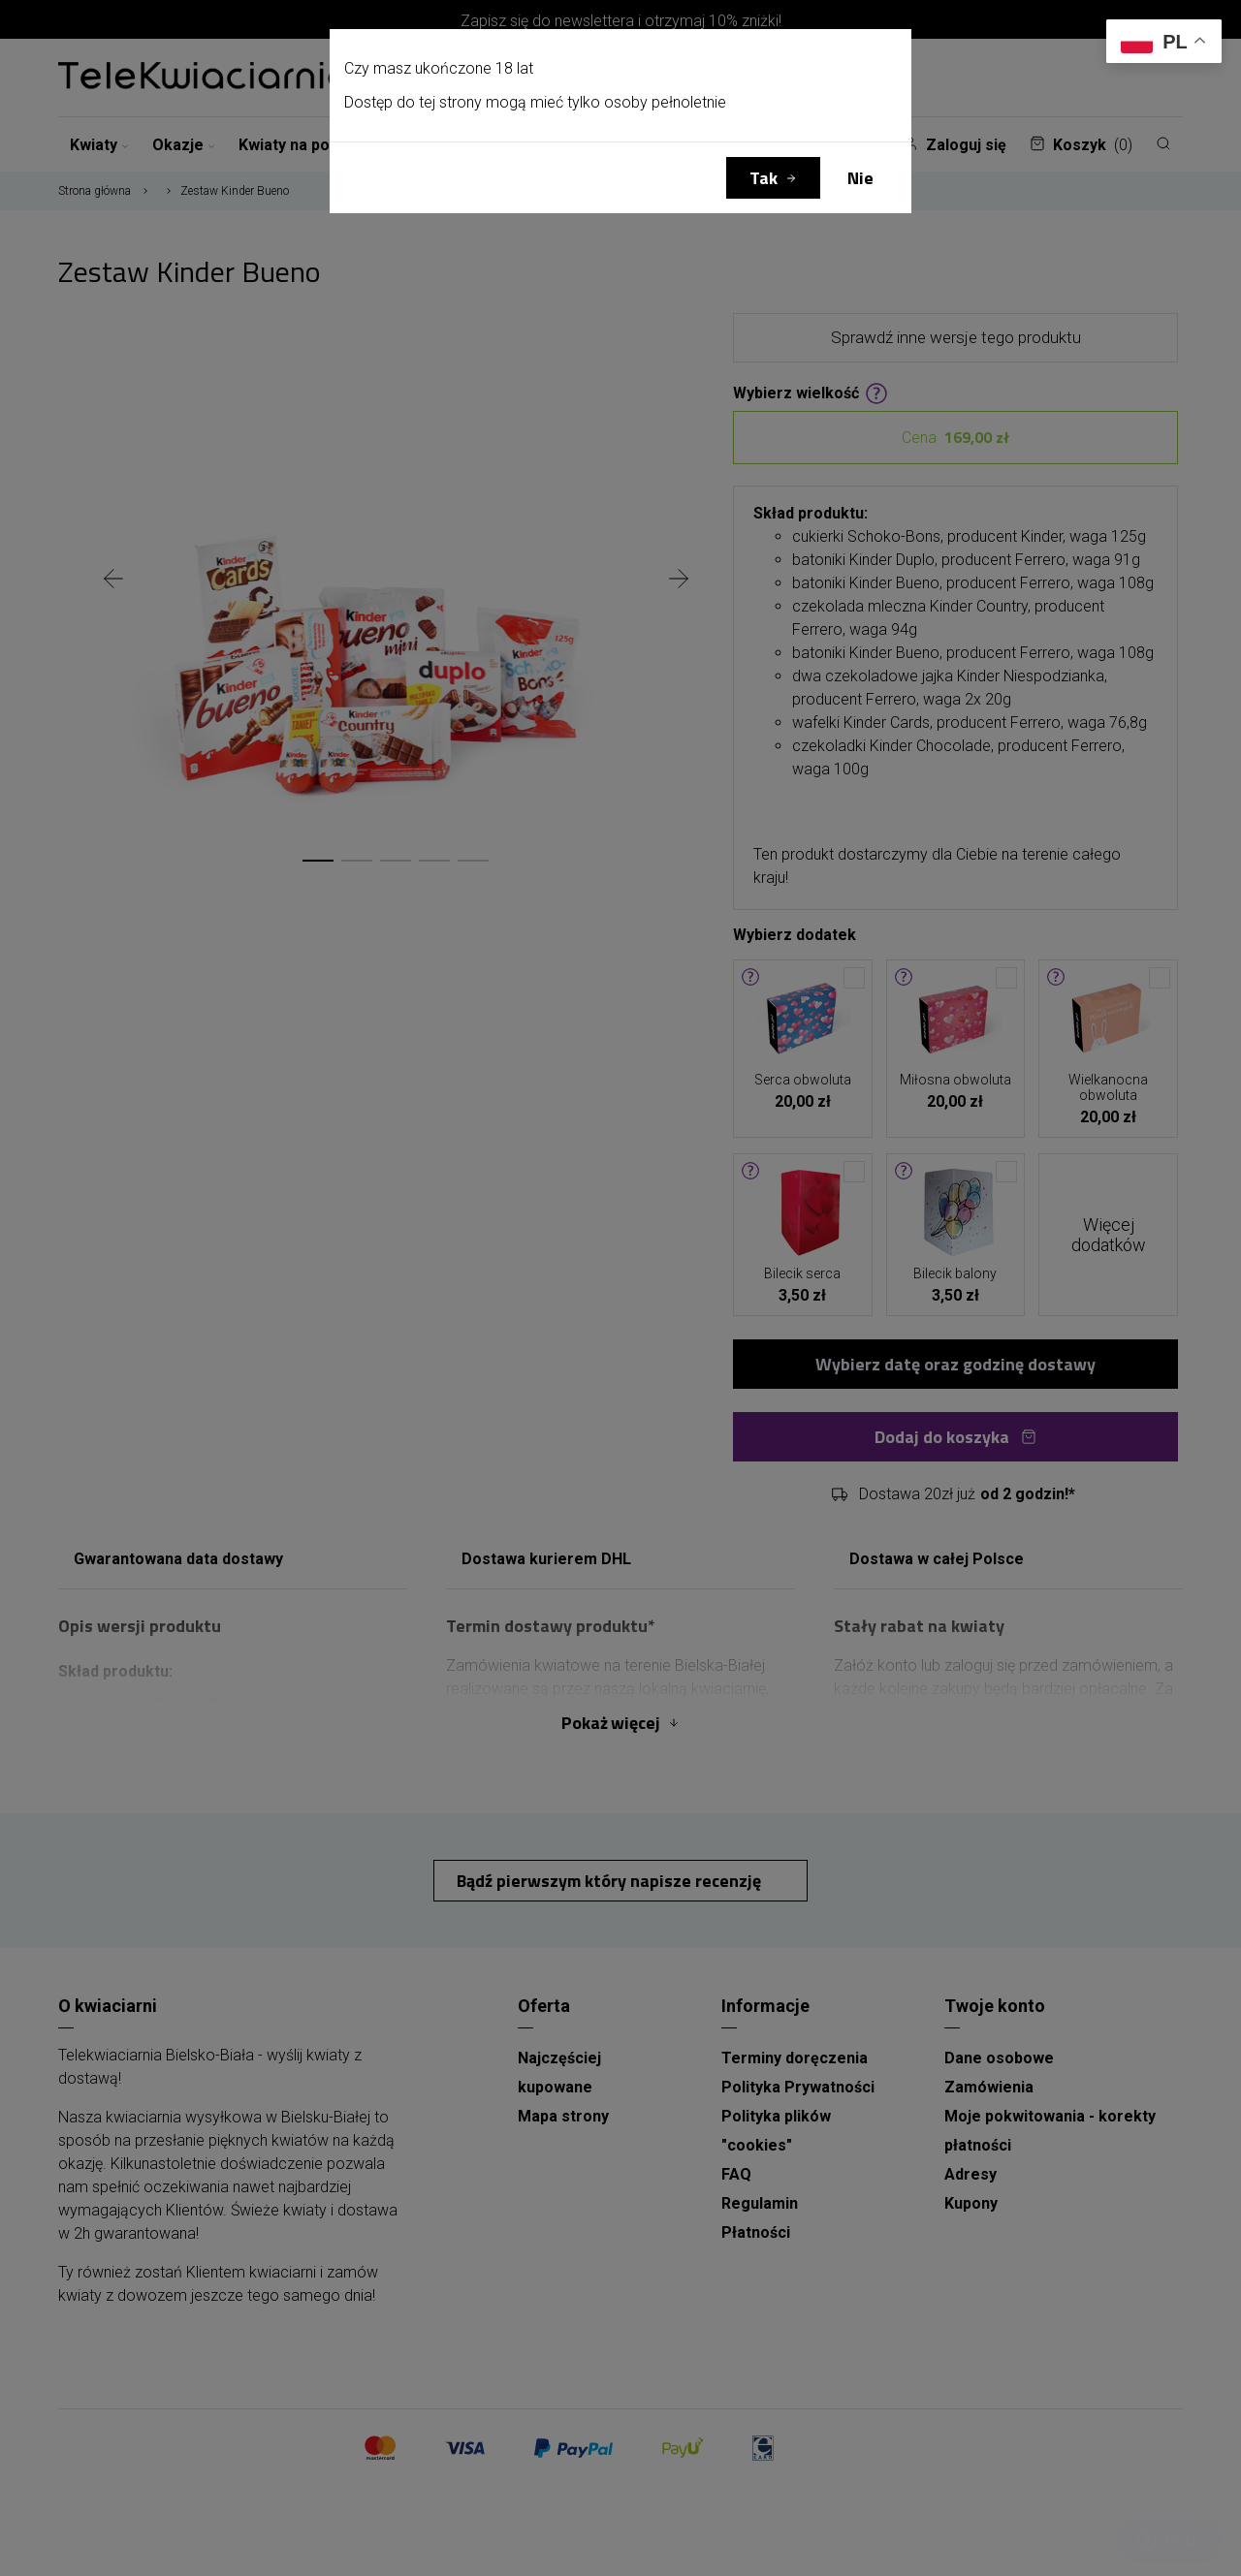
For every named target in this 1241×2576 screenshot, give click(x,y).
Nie (860, 178)
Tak (763, 178)
